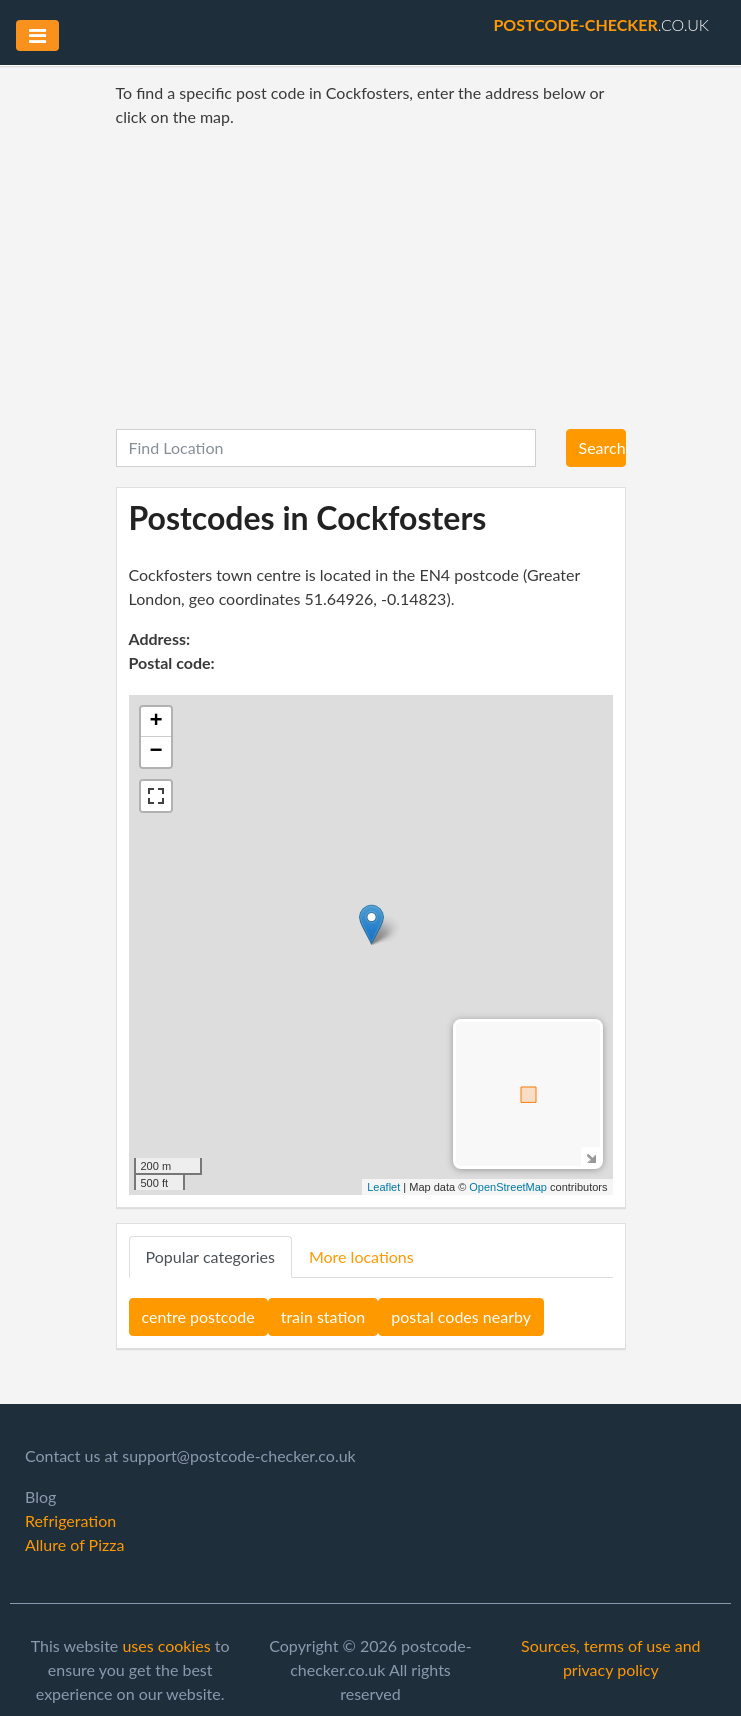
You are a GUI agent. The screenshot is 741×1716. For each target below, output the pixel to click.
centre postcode (198, 1316)
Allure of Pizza (74, 1544)
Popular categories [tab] (210, 1256)
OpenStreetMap (508, 1187)
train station (323, 1316)
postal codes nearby (461, 1316)
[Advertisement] (371, 279)
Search (602, 447)
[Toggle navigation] (37, 35)
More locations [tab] (361, 1256)
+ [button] (155, 722)
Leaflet (383, 1187)
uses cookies (166, 1645)
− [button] (155, 752)
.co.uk (601, 24)
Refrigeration (70, 1520)
